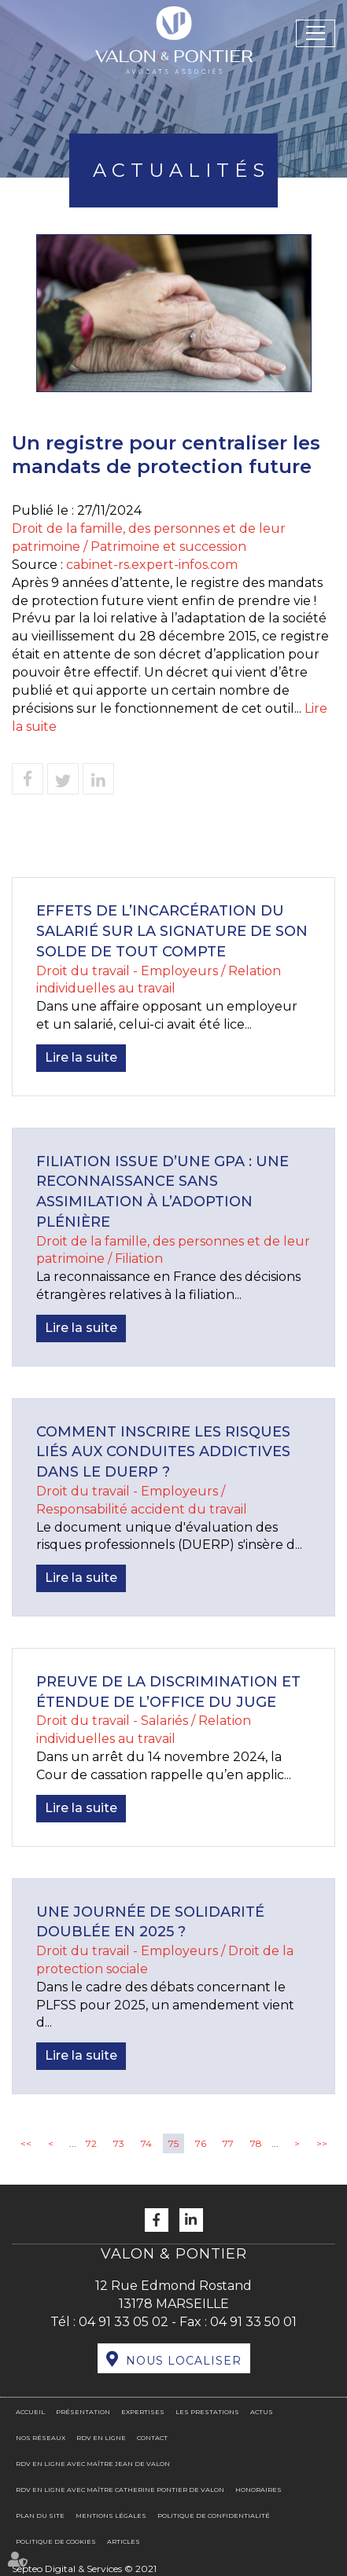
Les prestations (207, 2412)
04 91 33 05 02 (123, 2321)
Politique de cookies (56, 2541)
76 (200, 2143)
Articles (123, 2541)
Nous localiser (184, 2361)
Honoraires (258, 2489)
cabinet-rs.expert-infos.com (152, 564)
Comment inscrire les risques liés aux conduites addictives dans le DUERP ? (163, 1452)
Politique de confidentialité (213, 2515)
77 (228, 2143)
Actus (261, 2412)
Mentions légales (111, 2515)
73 (118, 2143)
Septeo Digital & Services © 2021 (84, 2568)
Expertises (142, 2412)
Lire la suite (81, 1057)
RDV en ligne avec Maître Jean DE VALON (93, 2464)
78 (256, 2143)
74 (146, 2143)
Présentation (83, 2412)
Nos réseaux (40, 2438)
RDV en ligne (101, 2438)
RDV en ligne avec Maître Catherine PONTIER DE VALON (120, 2489)
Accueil (30, 2412)
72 (91, 2143)
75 (173, 2143)
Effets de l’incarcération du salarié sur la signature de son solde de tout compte (172, 931)
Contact (152, 2438)
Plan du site (40, 2515)
